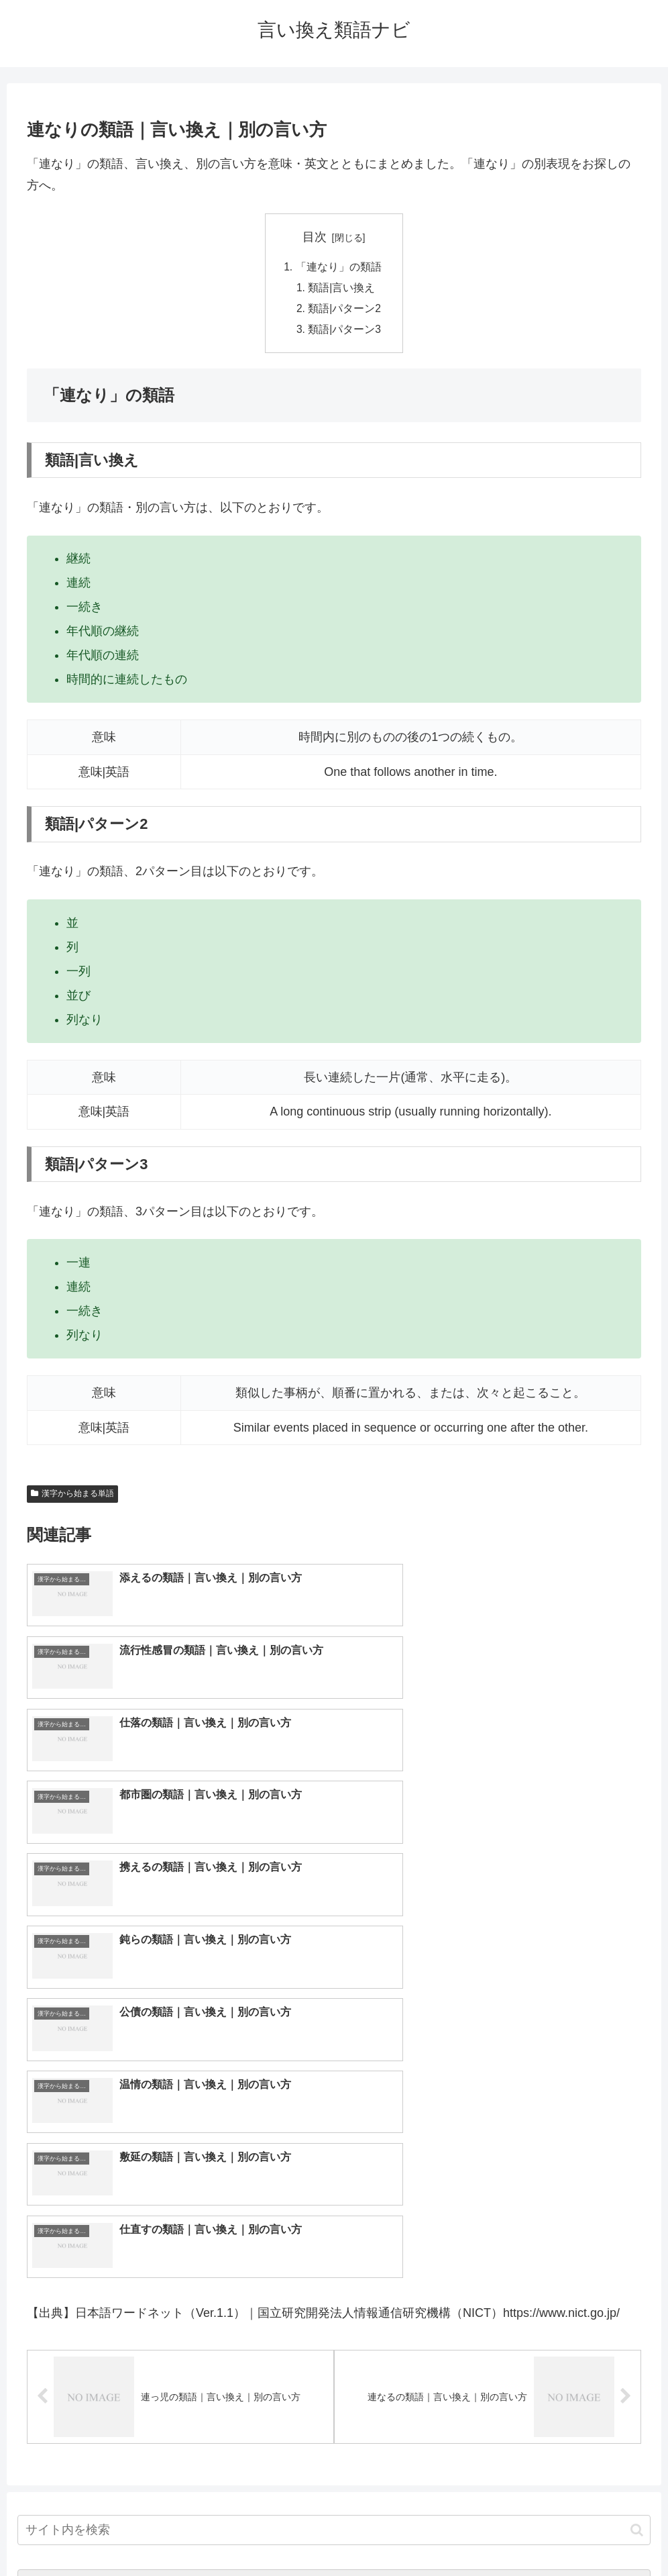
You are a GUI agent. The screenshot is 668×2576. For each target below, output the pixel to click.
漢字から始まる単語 (72, 1496)
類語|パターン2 (345, 311)
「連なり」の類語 (338, 267)
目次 (314, 237)
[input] (334, 2173)
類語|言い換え (342, 289)
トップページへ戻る (280, 2534)
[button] (637, 2173)
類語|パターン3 (345, 332)
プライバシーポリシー (384, 2534)
